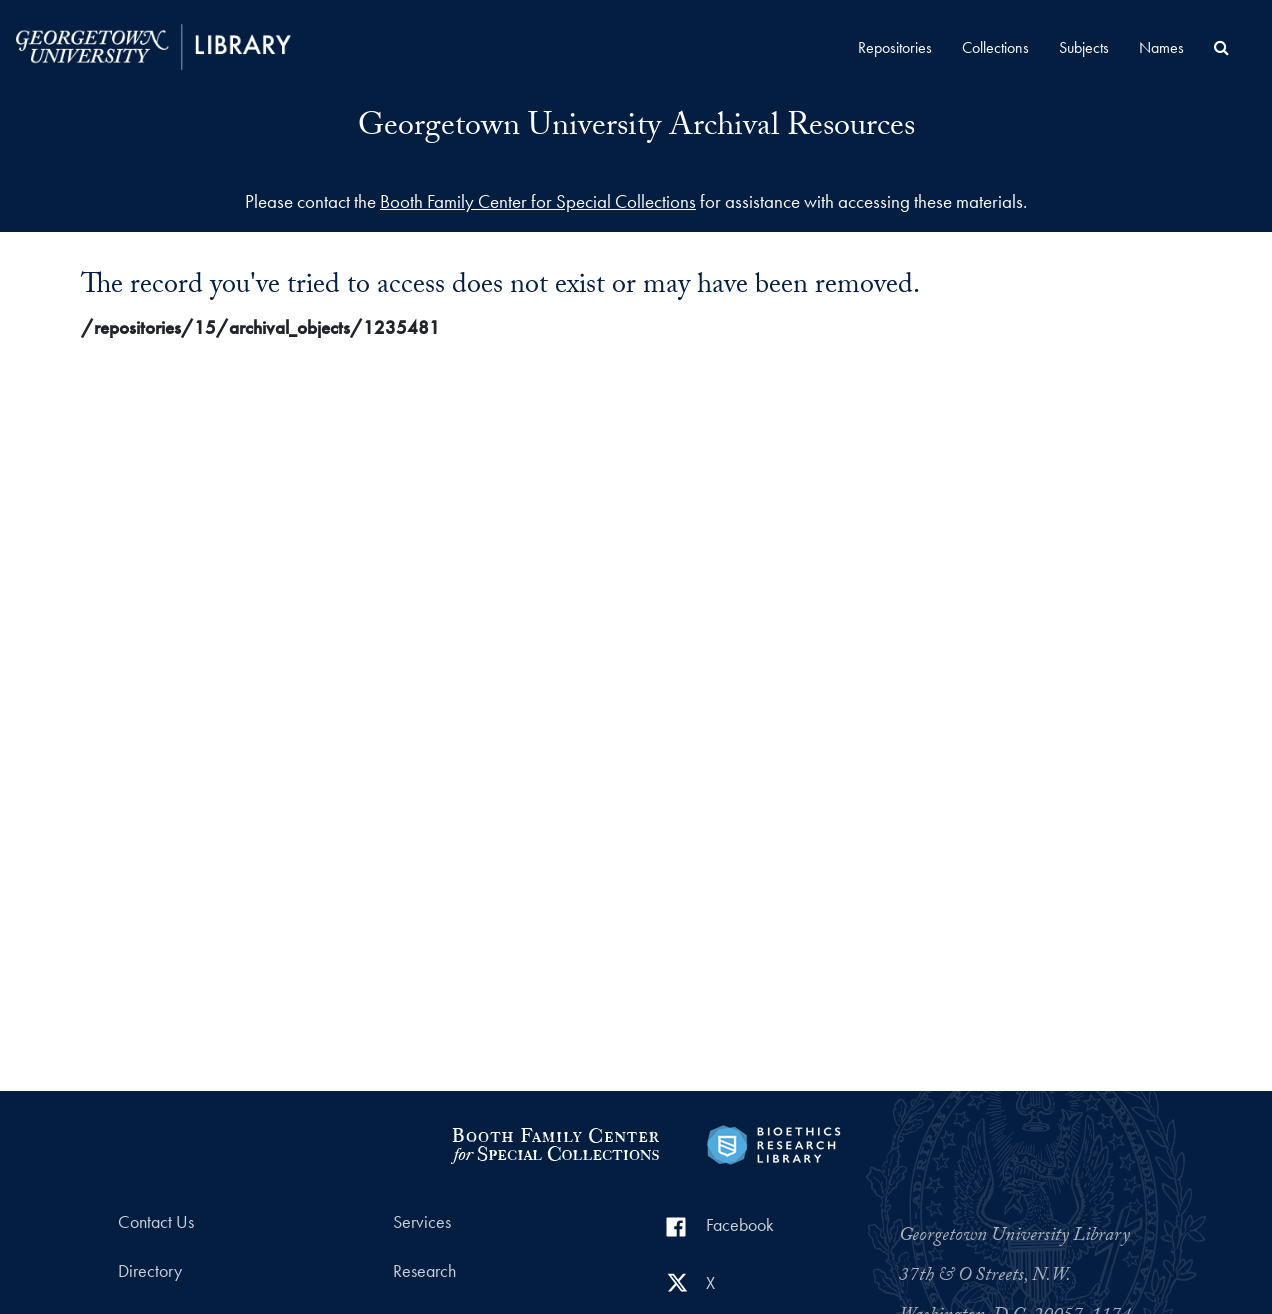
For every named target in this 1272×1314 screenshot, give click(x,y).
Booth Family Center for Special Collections (538, 201)
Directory (150, 1271)
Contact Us (156, 1222)
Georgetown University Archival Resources (636, 129)
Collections (995, 47)
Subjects (1084, 47)
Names (1161, 47)
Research (424, 1271)
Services (422, 1222)
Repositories (895, 47)
